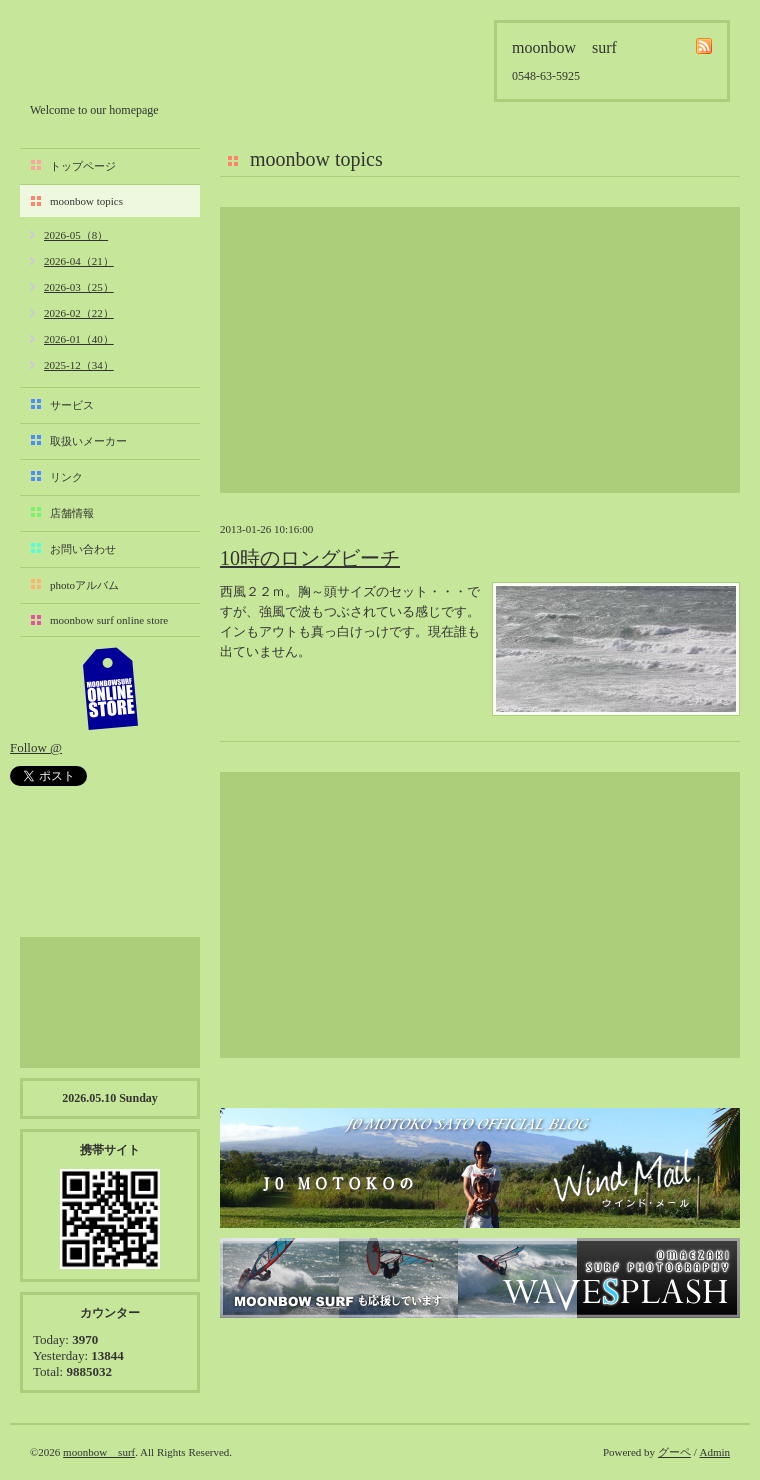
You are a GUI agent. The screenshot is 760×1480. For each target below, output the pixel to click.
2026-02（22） (79, 313)
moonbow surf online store (109, 620)
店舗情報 (72, 513)
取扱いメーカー (88, 441)
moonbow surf (137, 56)
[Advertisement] (480, 350)
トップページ (83, 166)
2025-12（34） (79, 365)
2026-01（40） (79, 339)
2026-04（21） (79, 261)
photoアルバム (84, 585)
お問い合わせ (83, 549)
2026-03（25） (79, 287)
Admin (714, 1452)
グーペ (674, 1452)
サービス (72, 405)
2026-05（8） (76, 235)
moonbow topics (86, 201)
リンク (66, 477)
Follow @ (36, 747)
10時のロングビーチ (310, 558)
